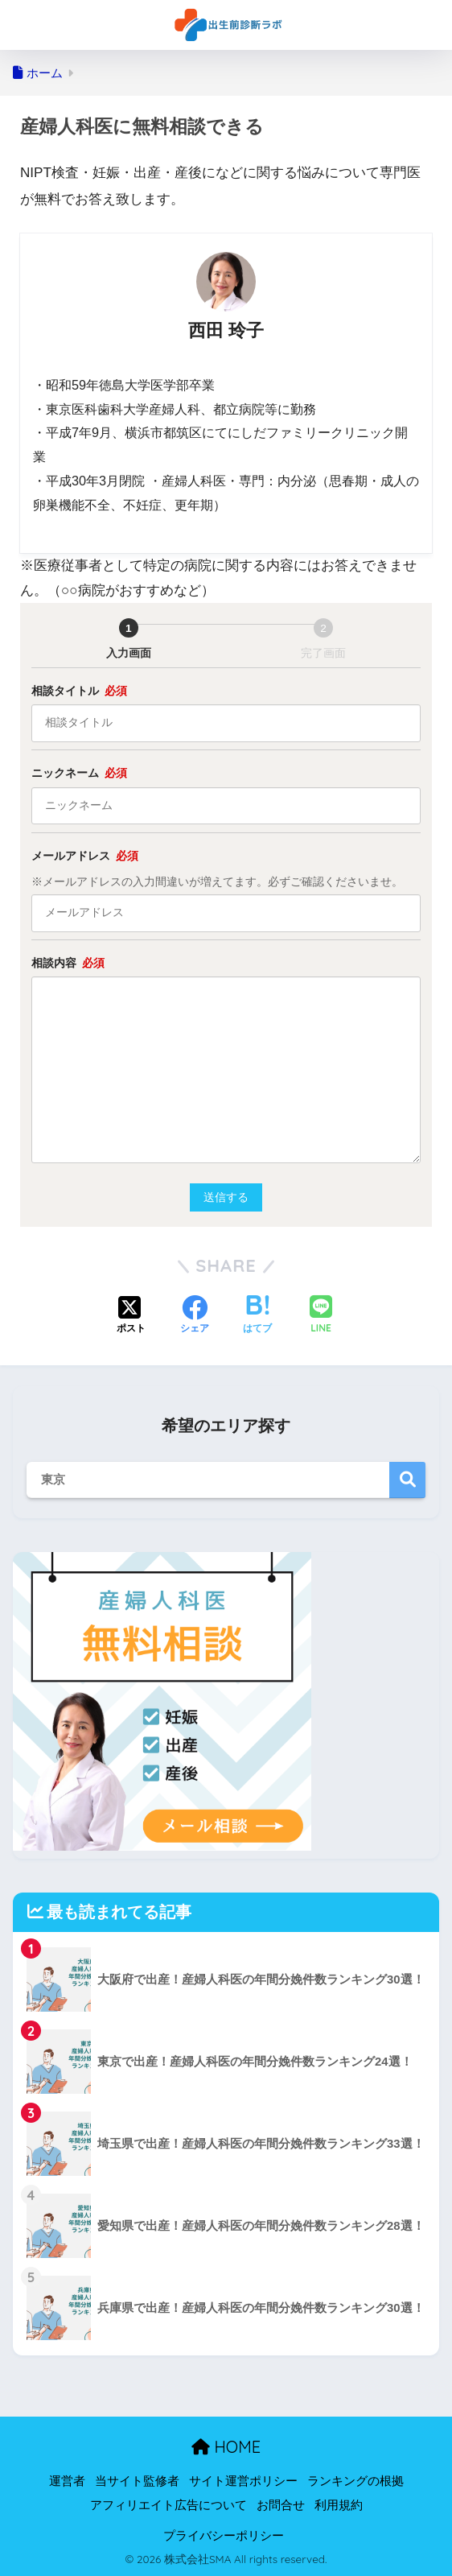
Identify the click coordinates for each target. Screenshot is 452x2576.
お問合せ (281, 2505)
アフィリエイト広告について (168, 2505)
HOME (226, 2447)
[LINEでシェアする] (321, 1316)
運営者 (67, 2481)
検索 (407, 1480)
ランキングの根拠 (355, 2481)
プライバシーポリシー (223, 2535)
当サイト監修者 (137, 2481)
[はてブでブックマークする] (257, 1316)
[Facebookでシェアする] (194, 1316)
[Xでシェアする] (131, 1316)
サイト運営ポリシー (243, 2481)
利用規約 (338, 2505)
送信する (230, 1197)
